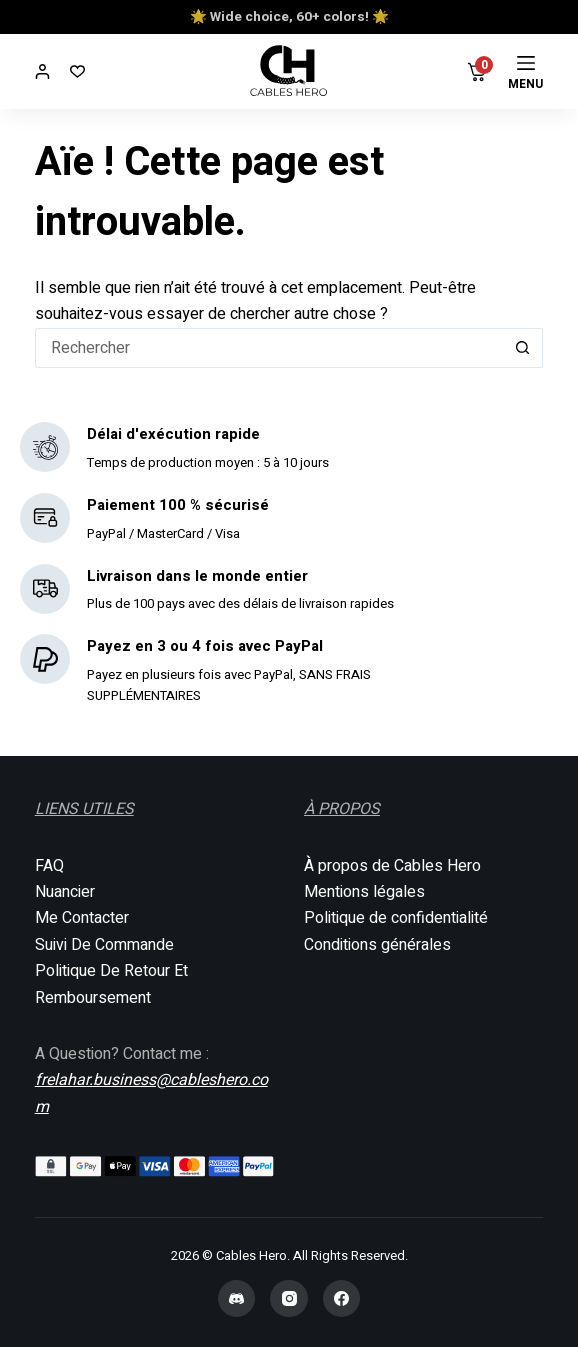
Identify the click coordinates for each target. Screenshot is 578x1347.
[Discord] (237, 1299)
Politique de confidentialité (396, 918)
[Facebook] (342, 1299)
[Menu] (525, 72)
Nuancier (65, 892)
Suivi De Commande (104, 945)
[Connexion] (42, 71)
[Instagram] (289, 1299)
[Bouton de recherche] (523, 348)
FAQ (49, 866)
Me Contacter (82, 918)
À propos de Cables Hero (392, 866)
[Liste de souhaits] (77, 71)
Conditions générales (377, 945)
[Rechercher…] (269, 348)
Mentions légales (364, 892)
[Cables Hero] (289, 71)
